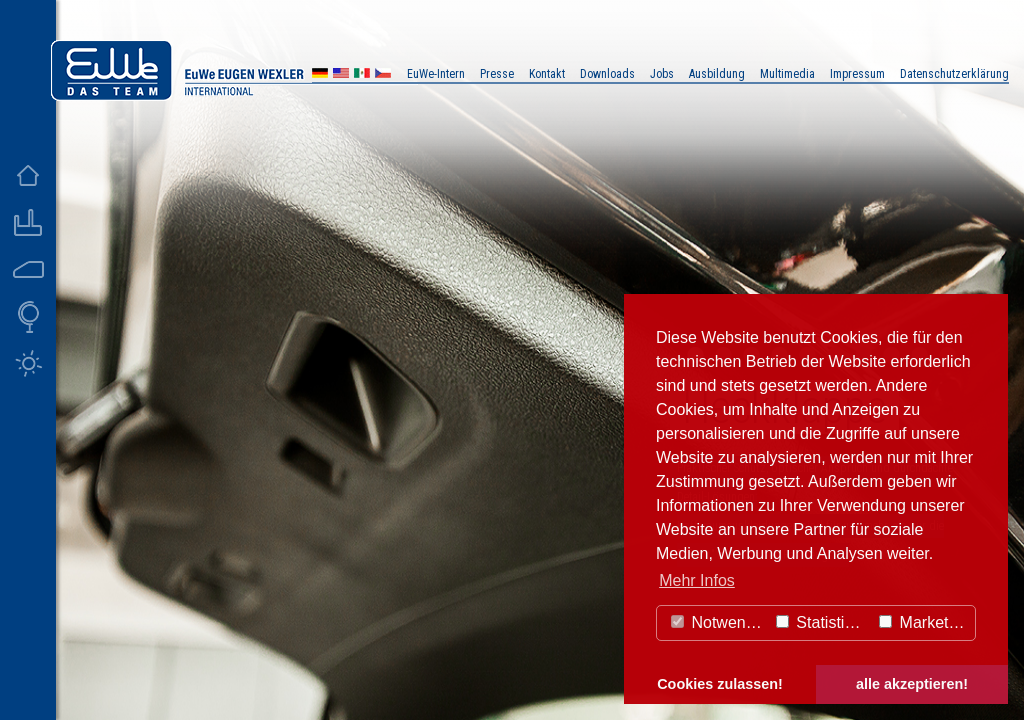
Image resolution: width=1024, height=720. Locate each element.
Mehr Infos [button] (697, 580)
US (341, 75)
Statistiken (823, 622)
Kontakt (547, 74)
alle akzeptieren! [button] (912, 684)
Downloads (607, 74)
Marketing (924, 622)
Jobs (662, 74)
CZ (383, 75)
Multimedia (787, 74)
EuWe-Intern (436, 74)
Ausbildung (717, 74)
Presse (497, 74)
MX (362, 75)
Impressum (857, 74)
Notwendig (719, 622)
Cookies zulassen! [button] (720, 684)
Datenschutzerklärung (954, 74)
